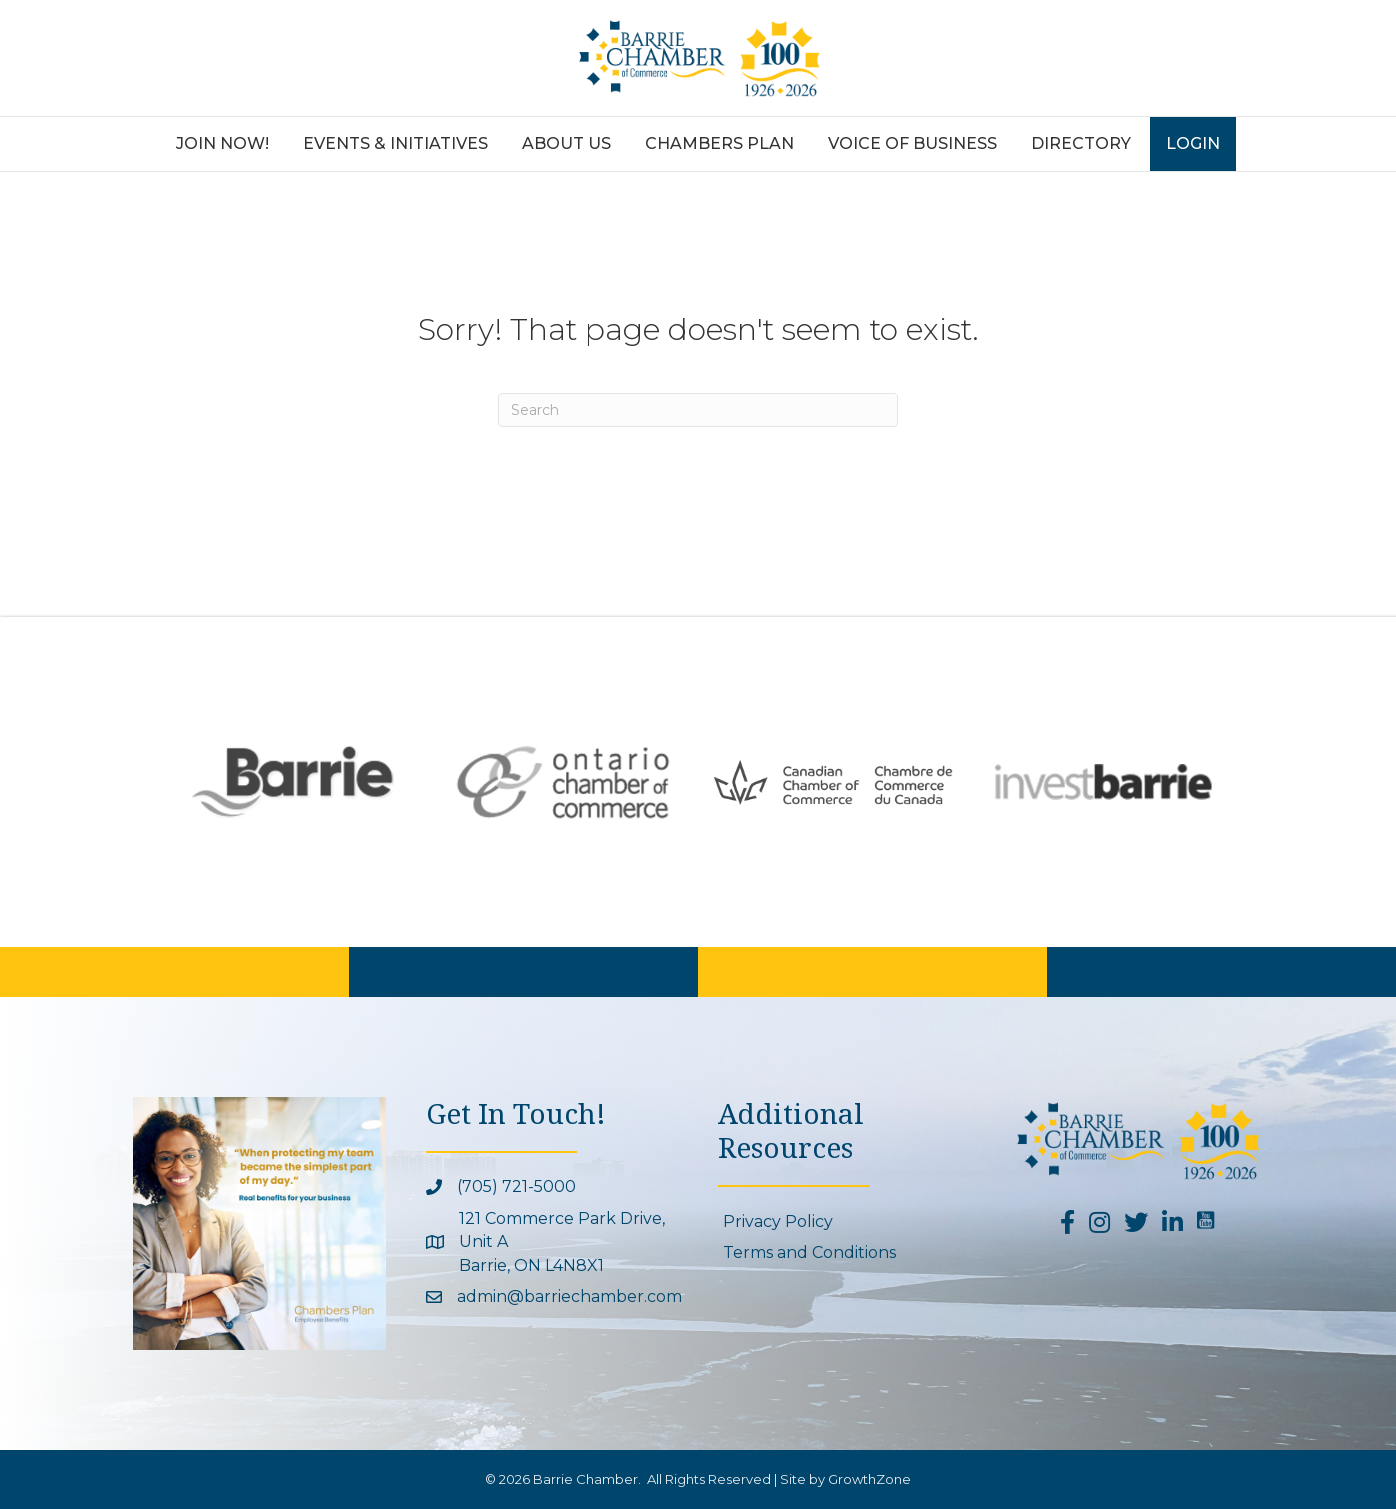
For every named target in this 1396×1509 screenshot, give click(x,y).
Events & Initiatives (395, 143)
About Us (566, 143)
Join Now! (222, 143)
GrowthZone (869, 1479)
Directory (1081, 143)
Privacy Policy (778, 1221)
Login (1193, 143)
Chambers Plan (719, 143)
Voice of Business (912, 143)
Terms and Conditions (809, 1252)
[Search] (698, 410)
